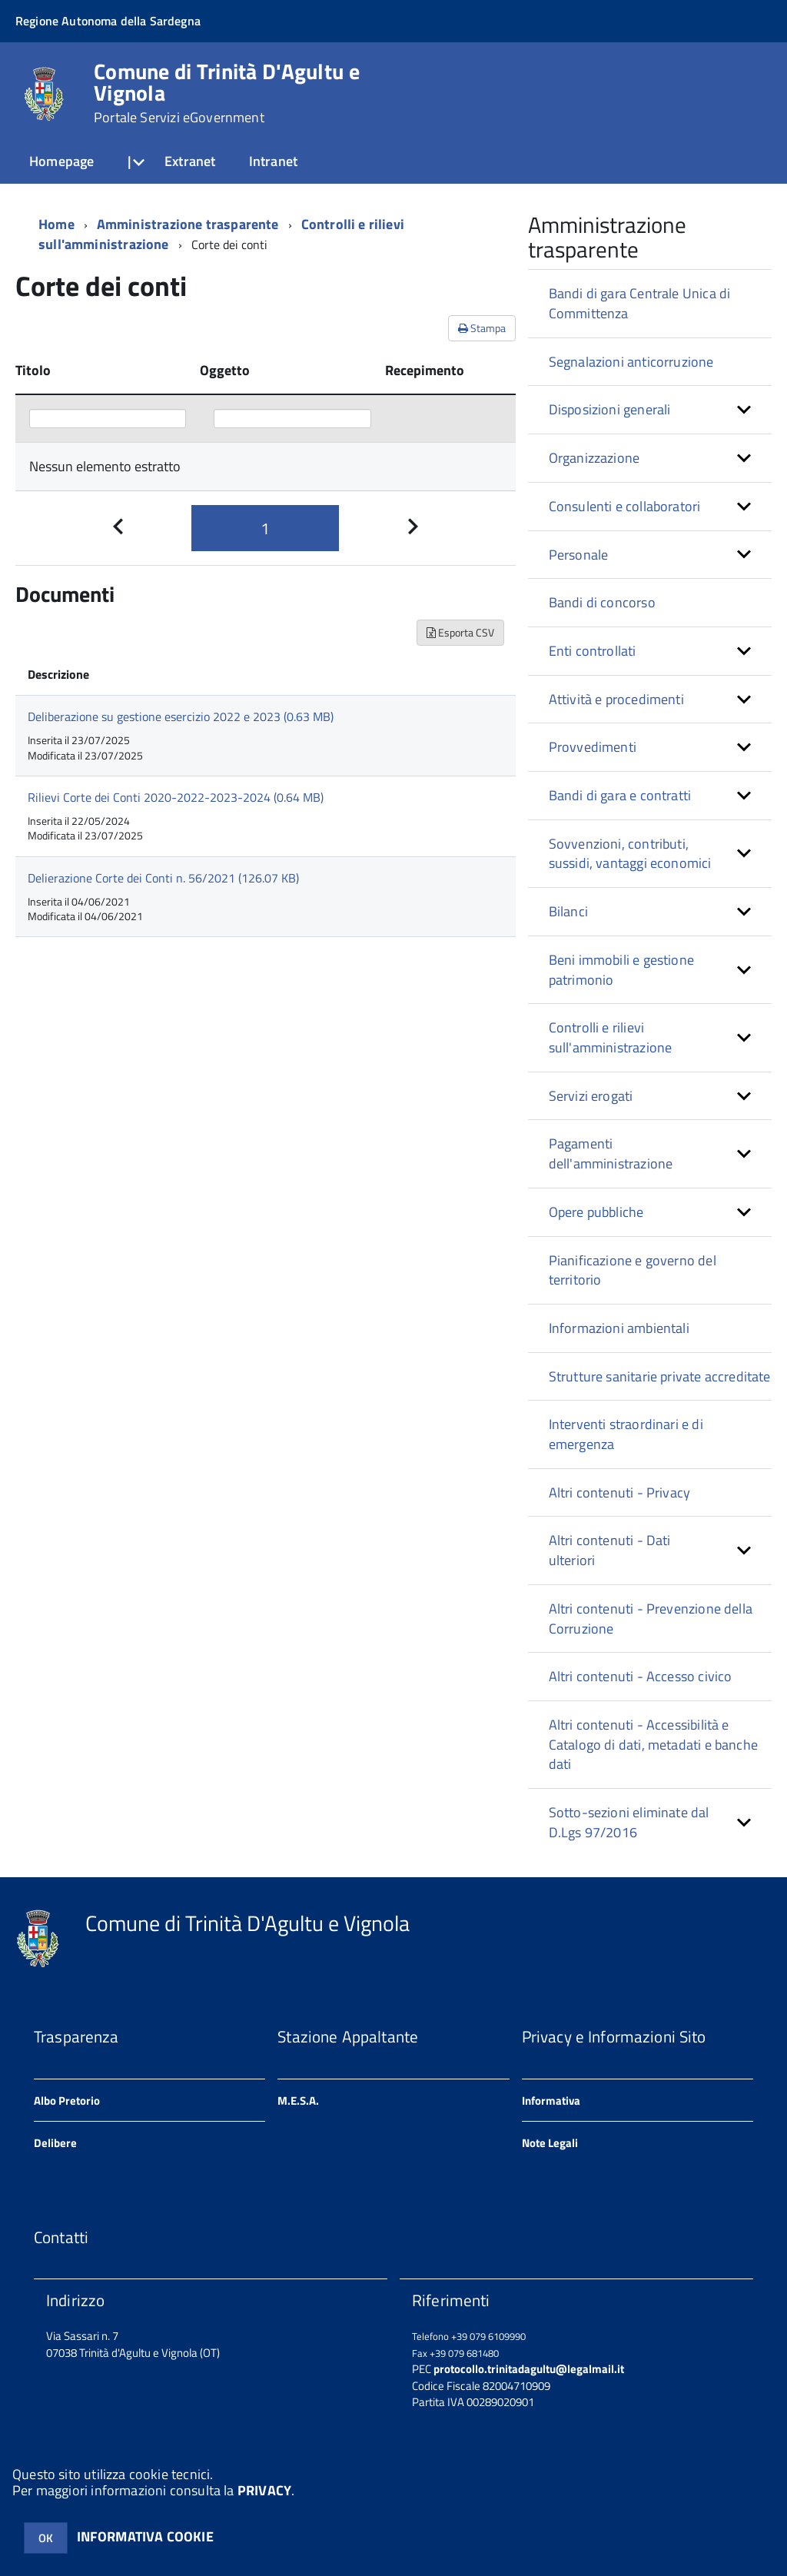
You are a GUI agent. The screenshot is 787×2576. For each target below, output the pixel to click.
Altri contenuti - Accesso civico (640, 1676)
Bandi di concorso (602, 602)
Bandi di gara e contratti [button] (620, 795)
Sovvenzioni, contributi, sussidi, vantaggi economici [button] (630, 853)
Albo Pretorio (67, 2100)
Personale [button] (579, 554)
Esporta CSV (460, 632)
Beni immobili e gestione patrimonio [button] (621, 969)
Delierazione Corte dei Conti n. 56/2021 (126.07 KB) (163, 878)
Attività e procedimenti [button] (616, 699)
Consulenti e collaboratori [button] (625, 506)
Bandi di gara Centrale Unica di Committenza (640, 303)
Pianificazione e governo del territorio (632, 1270)
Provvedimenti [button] (592, 746)
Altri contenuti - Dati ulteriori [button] (610, 1550)
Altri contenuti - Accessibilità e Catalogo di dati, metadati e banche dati (653, 1744)
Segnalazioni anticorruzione (631, 361)
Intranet (273, 161)
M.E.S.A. (298, 2100)
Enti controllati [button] (592, 650)
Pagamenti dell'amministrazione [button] (611, 1153)
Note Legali (550, 2143)
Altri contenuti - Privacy (620, 1492)
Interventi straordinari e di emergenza (626, 1434)
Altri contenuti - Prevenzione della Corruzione (650, 1618)
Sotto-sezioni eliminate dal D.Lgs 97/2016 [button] (629, 1822)
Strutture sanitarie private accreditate (660, 1376)
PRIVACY (264, 2490)
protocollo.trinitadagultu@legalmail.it (528, 2369)
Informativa (551, 2100)
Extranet (189, 161)
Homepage (61, 161)
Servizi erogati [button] (591, 1095)
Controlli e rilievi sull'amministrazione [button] (610, 1037)
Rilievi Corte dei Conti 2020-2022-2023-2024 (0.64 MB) (176, 797)
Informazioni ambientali (619, 1328)
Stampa (482, 328)
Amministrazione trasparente (188, 224)
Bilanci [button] (568, 911)
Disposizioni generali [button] (610, 409)
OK (45, 2538)
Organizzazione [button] (594, 457)
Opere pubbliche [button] (596, 1212)
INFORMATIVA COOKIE (145, 2536)
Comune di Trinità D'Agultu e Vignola (227, 93)
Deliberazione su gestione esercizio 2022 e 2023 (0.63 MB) (181, 716)
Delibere (55, 2143)
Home (56, 224)
